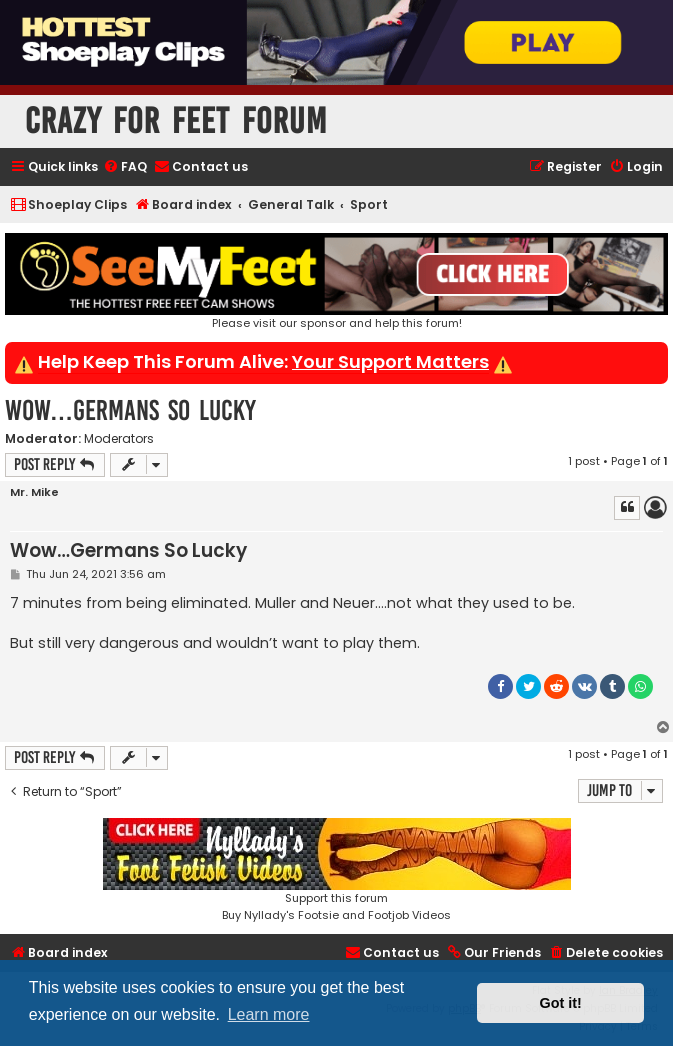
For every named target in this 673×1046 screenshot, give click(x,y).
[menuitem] (125, 167)
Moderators (119, 439)
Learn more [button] (269, 1014)
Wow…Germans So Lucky (130, 410)
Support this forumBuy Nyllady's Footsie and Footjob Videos (337, 870)
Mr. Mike (34, 492)
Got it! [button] (561, 1003)
